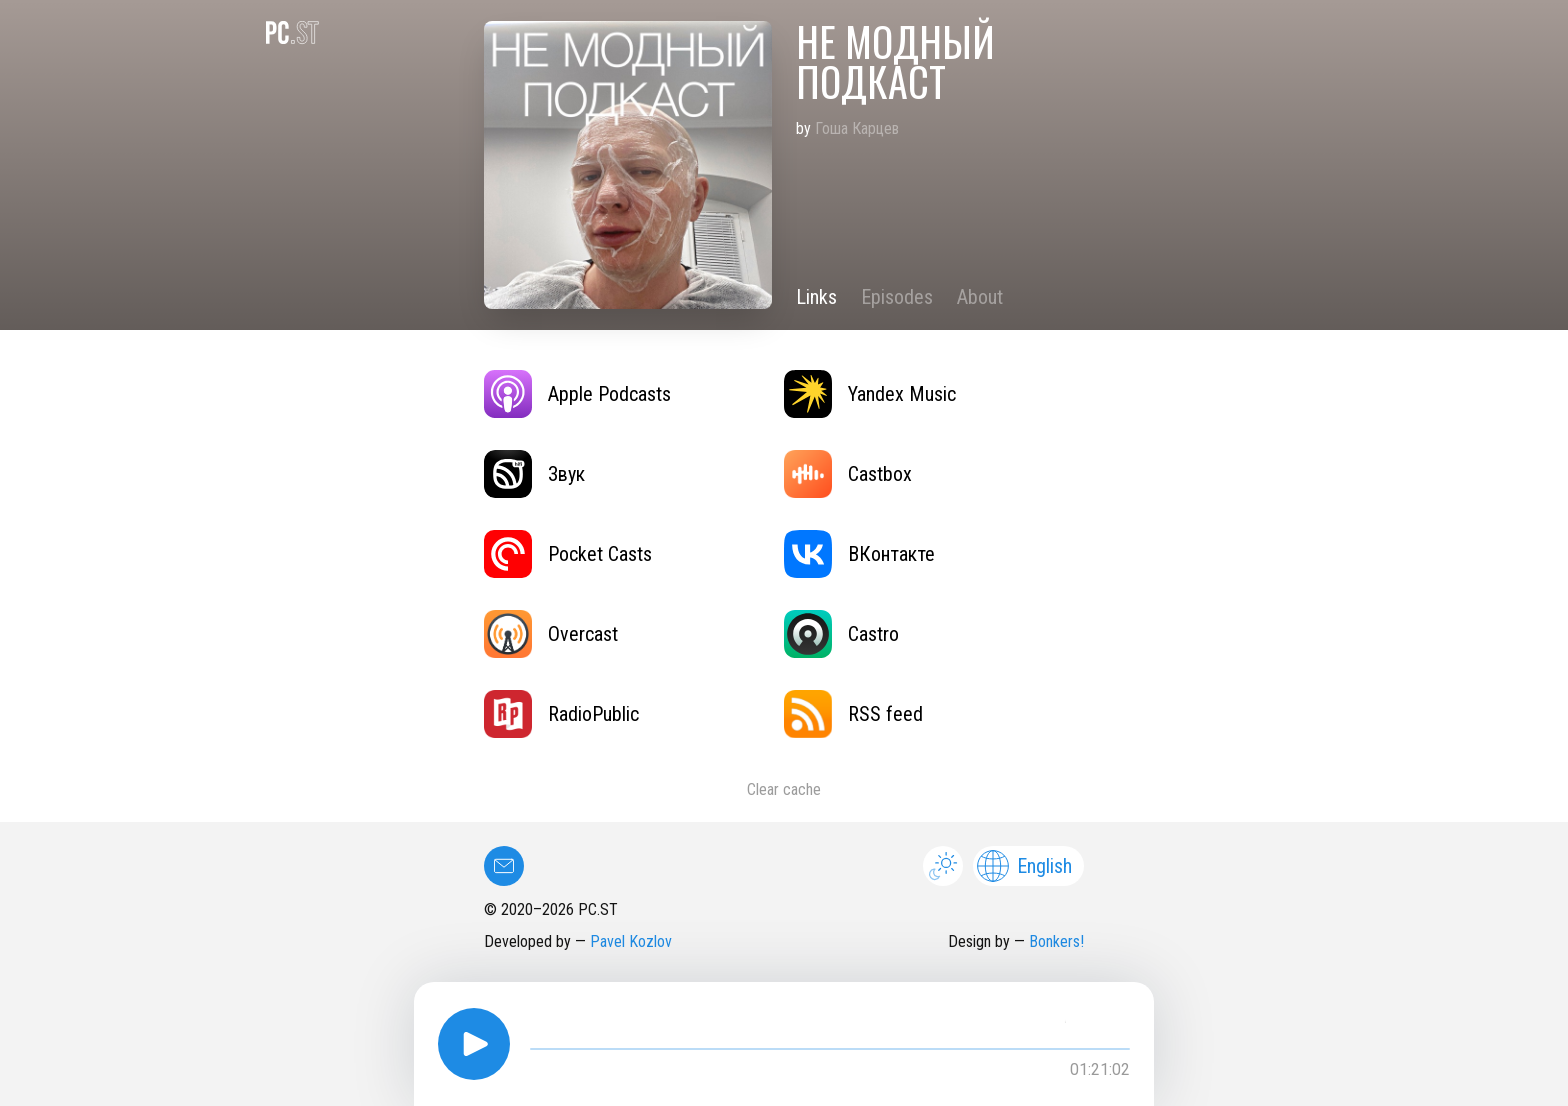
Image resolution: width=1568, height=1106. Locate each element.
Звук (534, 474)
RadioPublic (561, 714)
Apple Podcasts (577, 394)
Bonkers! (1056, 941)
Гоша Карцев (857, 128)
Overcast (551, 634)
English (1024, 866)
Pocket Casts (568, 554)
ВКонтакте (859, 554)
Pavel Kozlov (631, 941)
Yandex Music (870, 394)
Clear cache (784, 789)
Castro (841, 634)
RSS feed (853, 714)
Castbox (848, 474)
